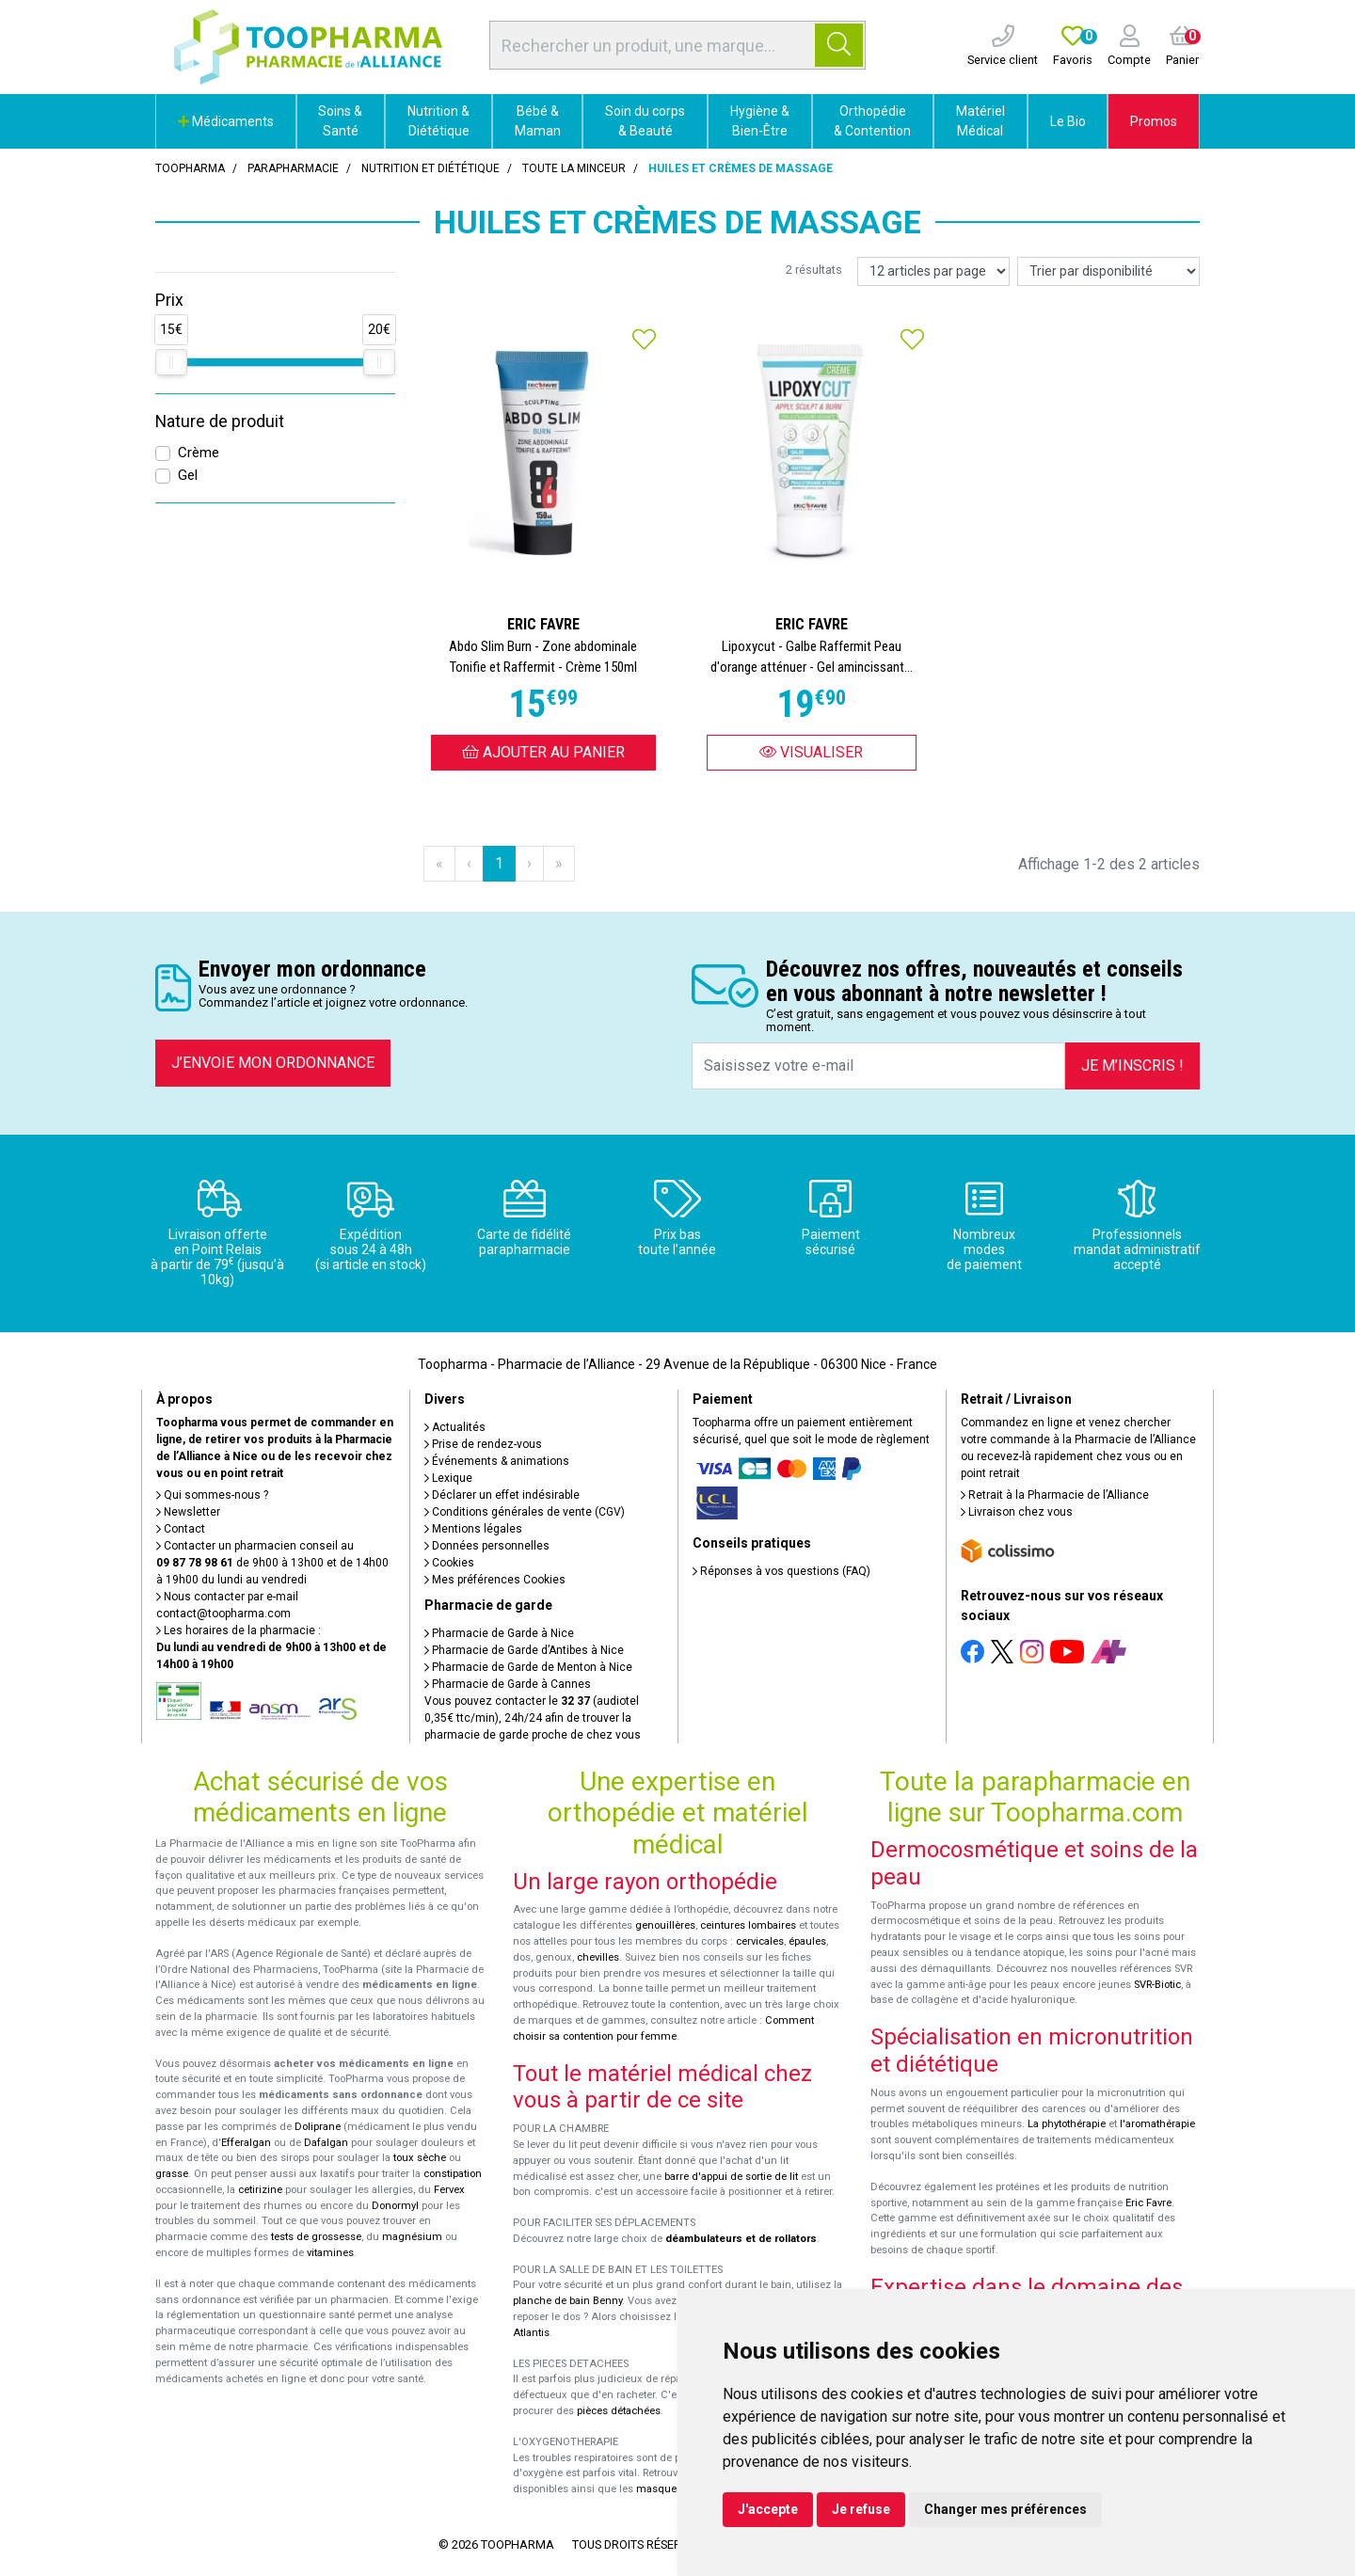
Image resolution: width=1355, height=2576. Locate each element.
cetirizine (260, 2190)
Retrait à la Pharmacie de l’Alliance (1055, 1495)
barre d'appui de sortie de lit (731, 2177)
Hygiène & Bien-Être (759, 120)
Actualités (455, 1427)
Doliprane (318, 2127)
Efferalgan (246, 2143)
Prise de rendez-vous (483, 1444)
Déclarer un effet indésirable (502, 1495)
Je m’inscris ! (1132, 1065)
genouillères (665, 1925)
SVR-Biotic (1157, 1985)
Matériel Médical (980, 120)
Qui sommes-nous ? (212, 1495)
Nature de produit (219, 421)
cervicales (760, 1941)
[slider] (171, 362)
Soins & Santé (340, 120)
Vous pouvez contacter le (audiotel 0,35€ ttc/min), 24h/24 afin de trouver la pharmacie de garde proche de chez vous (532, 1717)
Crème (198, 452)
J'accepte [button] (768, 2509)
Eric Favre (1148, 2203)
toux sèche (419, 2158)
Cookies (449, 1562)
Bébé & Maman (538, 120)
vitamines (330, 2253)
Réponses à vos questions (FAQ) (781, 1571)
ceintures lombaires (748, 1925)
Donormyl (395, 2206)
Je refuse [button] (861, 2509)
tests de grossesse (316, 2237)
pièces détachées (619, 2411)
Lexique (448, 1478)
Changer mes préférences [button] (1005, 2509)
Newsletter (188, 1512)
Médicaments (226, 121)
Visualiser (811, 752)
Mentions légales (473, 1528)
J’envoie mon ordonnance (273, 1063)
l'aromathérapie (1157, 2124)
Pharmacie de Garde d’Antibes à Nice (524, 1650)
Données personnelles (487, 1545)
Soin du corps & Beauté (645, 120)
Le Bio (1068, 121)
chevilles (598, 1957)
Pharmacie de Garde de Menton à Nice (528, 1667)
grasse (171, 2174)
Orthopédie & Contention (872, 120)
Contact (180, 1528)
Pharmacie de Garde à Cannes (507, 1684)
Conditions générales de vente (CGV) (524, 1512)
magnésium (412, 2237)
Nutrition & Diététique (438, 120)
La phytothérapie (1067, 2124)
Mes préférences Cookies (495, 1579)
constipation (452, 2174)
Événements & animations (496, 1461)
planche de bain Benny (567, 2301)
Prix (169, 300)
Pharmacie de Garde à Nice (499, 1633)
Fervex (449, 2190)
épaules (807, 1941)
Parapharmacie (293, 168)
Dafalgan (326, 2143)
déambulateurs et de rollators (741, 2239)
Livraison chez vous (1017, 1512)
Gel (188, 475)
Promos (1153, 121)
